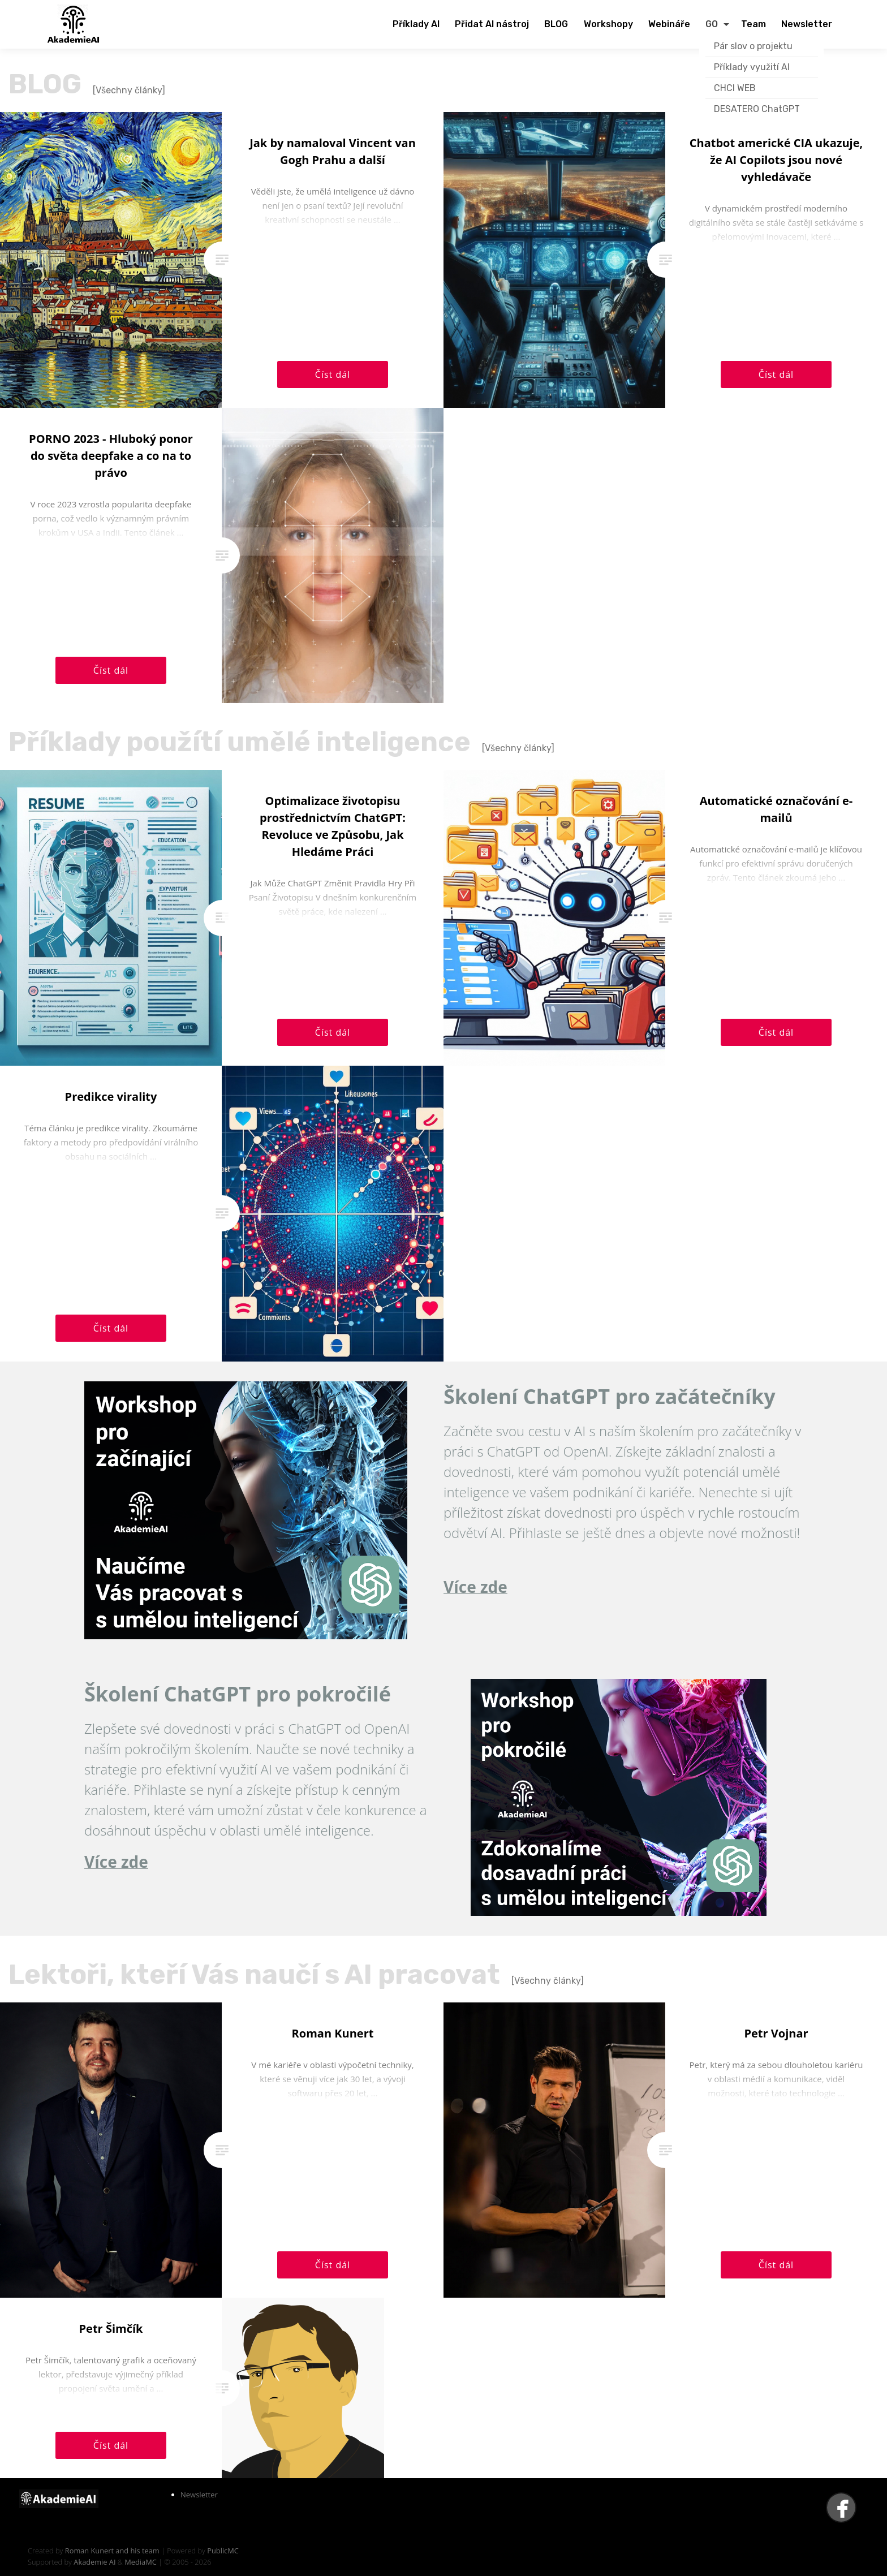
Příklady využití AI (752, 67)
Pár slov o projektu (753, 46)
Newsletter (199, 2494)
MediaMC (140, 2562)
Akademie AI (94, 2562)
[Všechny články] (129, 90)
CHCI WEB (735, 88)
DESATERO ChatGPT (757, 109)
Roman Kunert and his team (113, 2550)
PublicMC (223, 2550)
